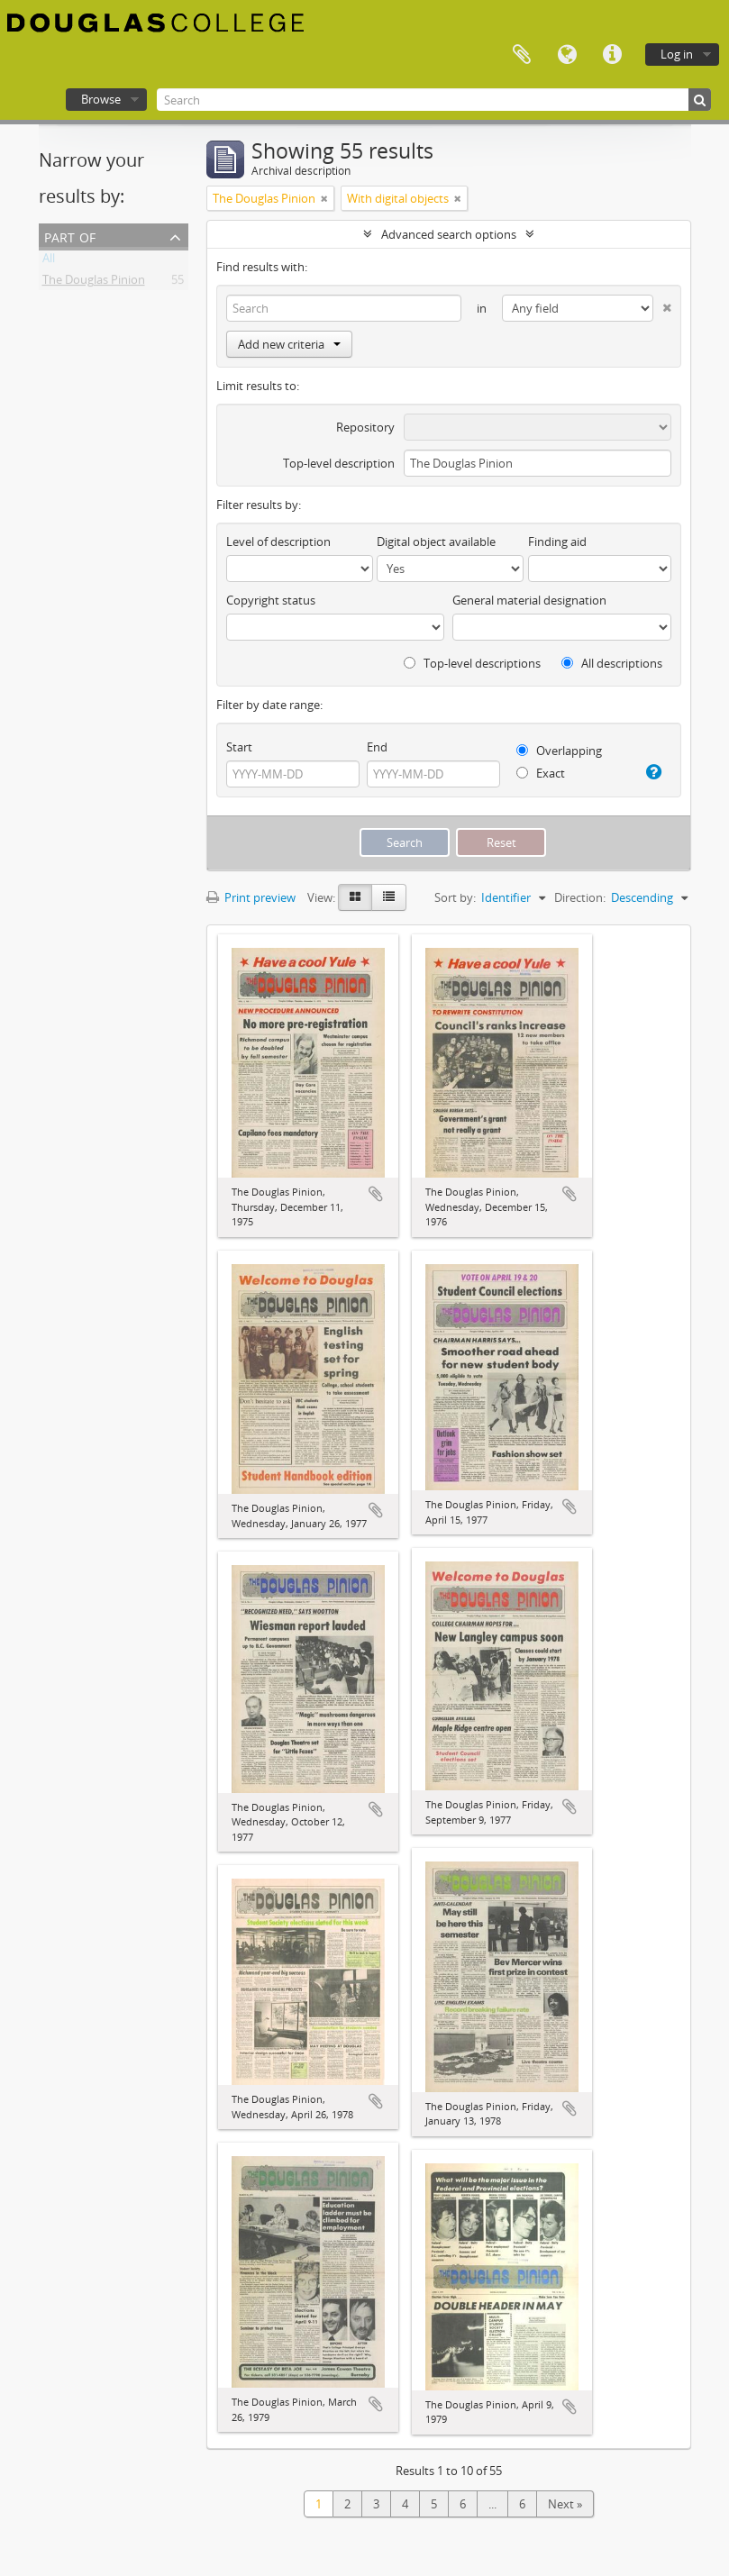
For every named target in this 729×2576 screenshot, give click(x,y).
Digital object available (436, 541)
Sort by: (455, 897)
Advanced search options (448, 234)
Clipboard (521, 54)
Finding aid (557, 541)
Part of (70, 235)
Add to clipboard (376, 1194)
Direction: (580, 897)
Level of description (278, 541)
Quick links (611, 54)
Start (239, 747)
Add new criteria (289, 344)
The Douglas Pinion (93, 283)
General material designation (529, 600)
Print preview (251, 897)
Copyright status (270, 600)
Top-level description (339, 463)
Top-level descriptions (472, 663)
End (377, 747)
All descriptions (611, 663)
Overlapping (559, 750)
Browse (101, 99)
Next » (565, 2504)
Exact (540, 773)
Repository (365, 427)
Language (566, 54)
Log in (677, 54)
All (48, 261)
